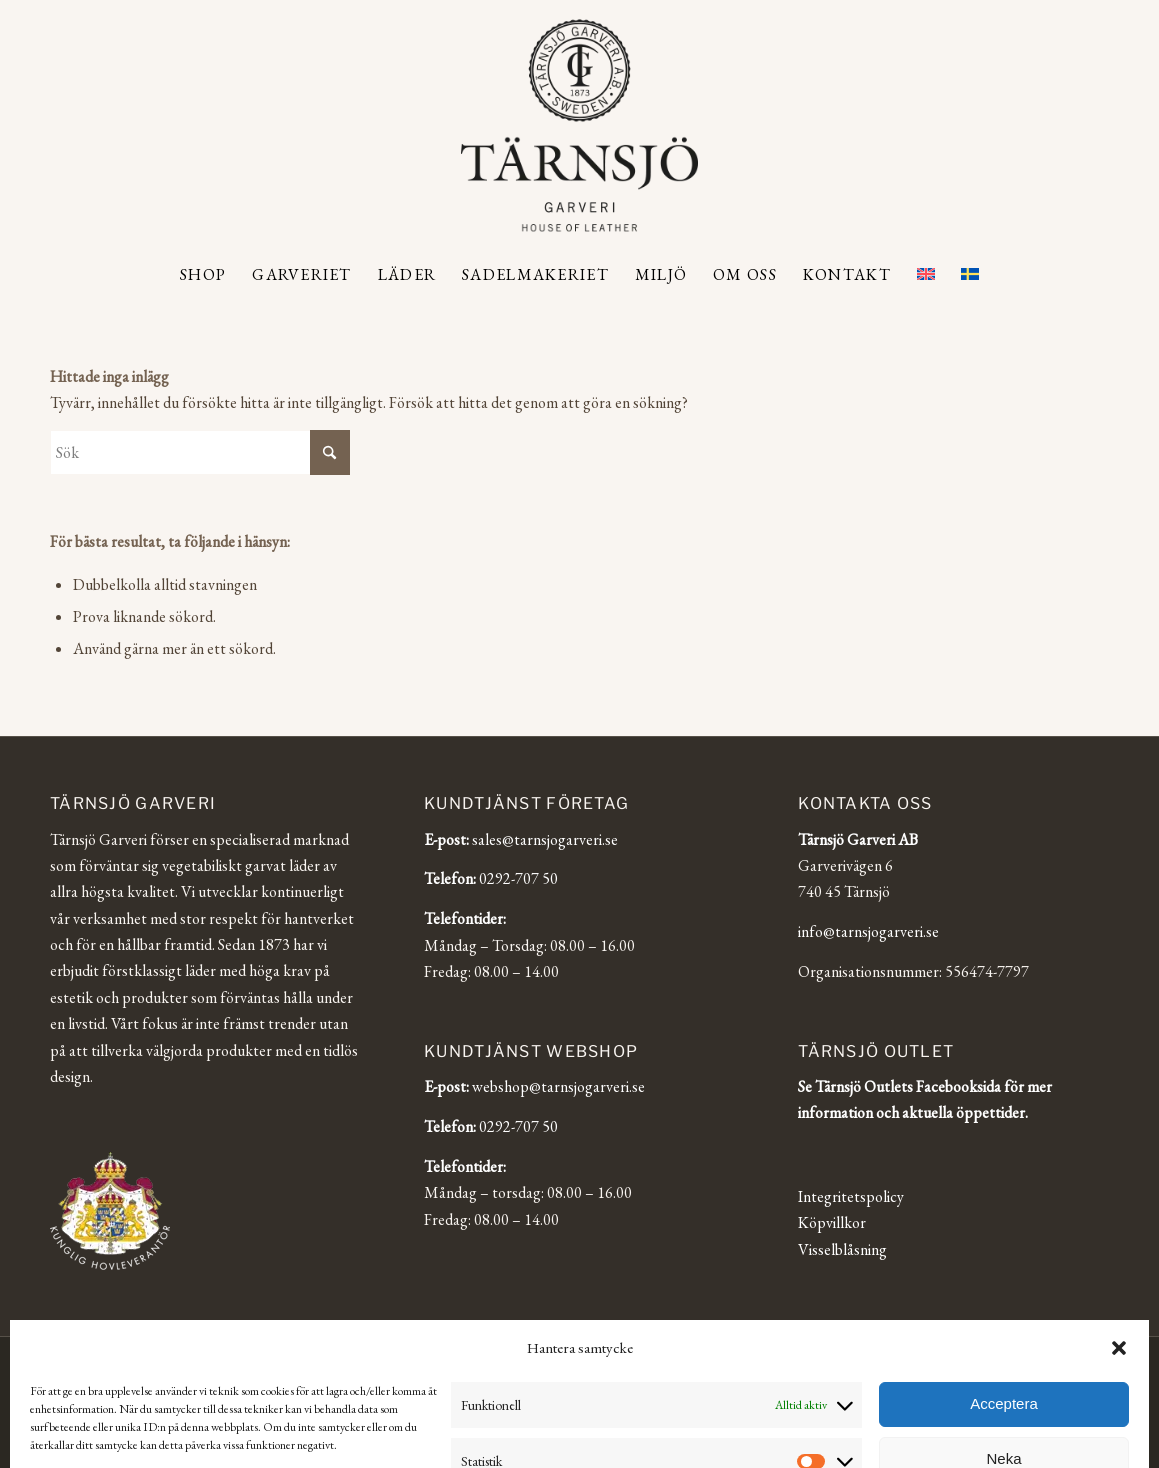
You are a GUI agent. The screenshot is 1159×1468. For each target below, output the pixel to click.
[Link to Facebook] (1034, 1362)
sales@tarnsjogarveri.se (545, 839)
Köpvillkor (832, 1222)
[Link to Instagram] (1004, 1362)
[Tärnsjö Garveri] (579, 125)
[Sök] (200, 452)
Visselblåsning (842, 1249)
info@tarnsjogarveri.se (868, 931)
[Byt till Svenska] (625, 1415)
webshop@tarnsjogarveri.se (558, 1086)
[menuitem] (203, 275)
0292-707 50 (518, 878)
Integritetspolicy (851, 1196)
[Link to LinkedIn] (1064, 1362)
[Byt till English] (532, 1415)
